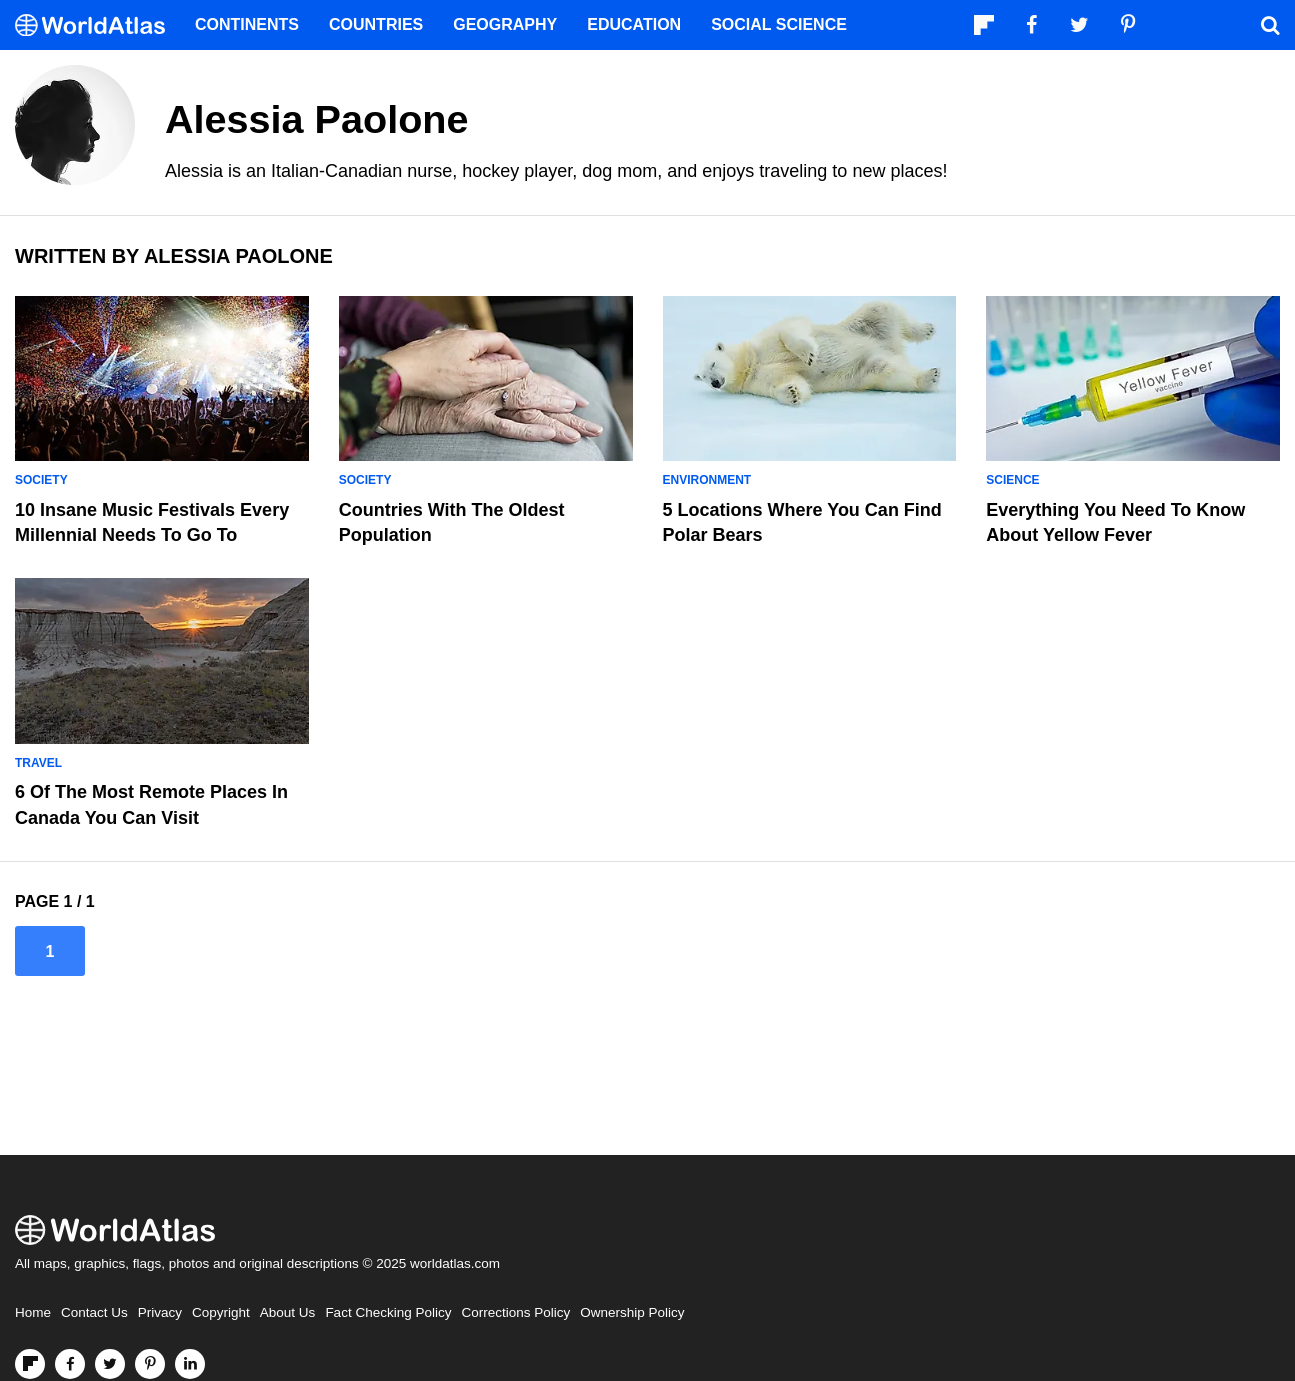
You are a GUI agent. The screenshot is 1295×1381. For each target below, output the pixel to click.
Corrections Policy (515, 1312)
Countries (376, 24)
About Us (288, 1312)
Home (33, 1312)
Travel (38, 763)
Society (41, 480)
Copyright (221, 1312)
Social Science (779, 24)
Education (634, 24)
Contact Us (94, 1312)
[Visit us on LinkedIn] (190, 1364)
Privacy (160, 1312)
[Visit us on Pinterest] (150, 1364)
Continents (247, 24)
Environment (707, 480)
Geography (505, 24)
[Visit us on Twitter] (110, 1364)
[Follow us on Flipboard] (30, 1364)
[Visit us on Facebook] (70, 1364)
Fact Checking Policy (388, 1312)
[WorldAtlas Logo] (97, 25)
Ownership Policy (632, 1312)
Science (1012, 480)
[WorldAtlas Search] (1270, 25)
